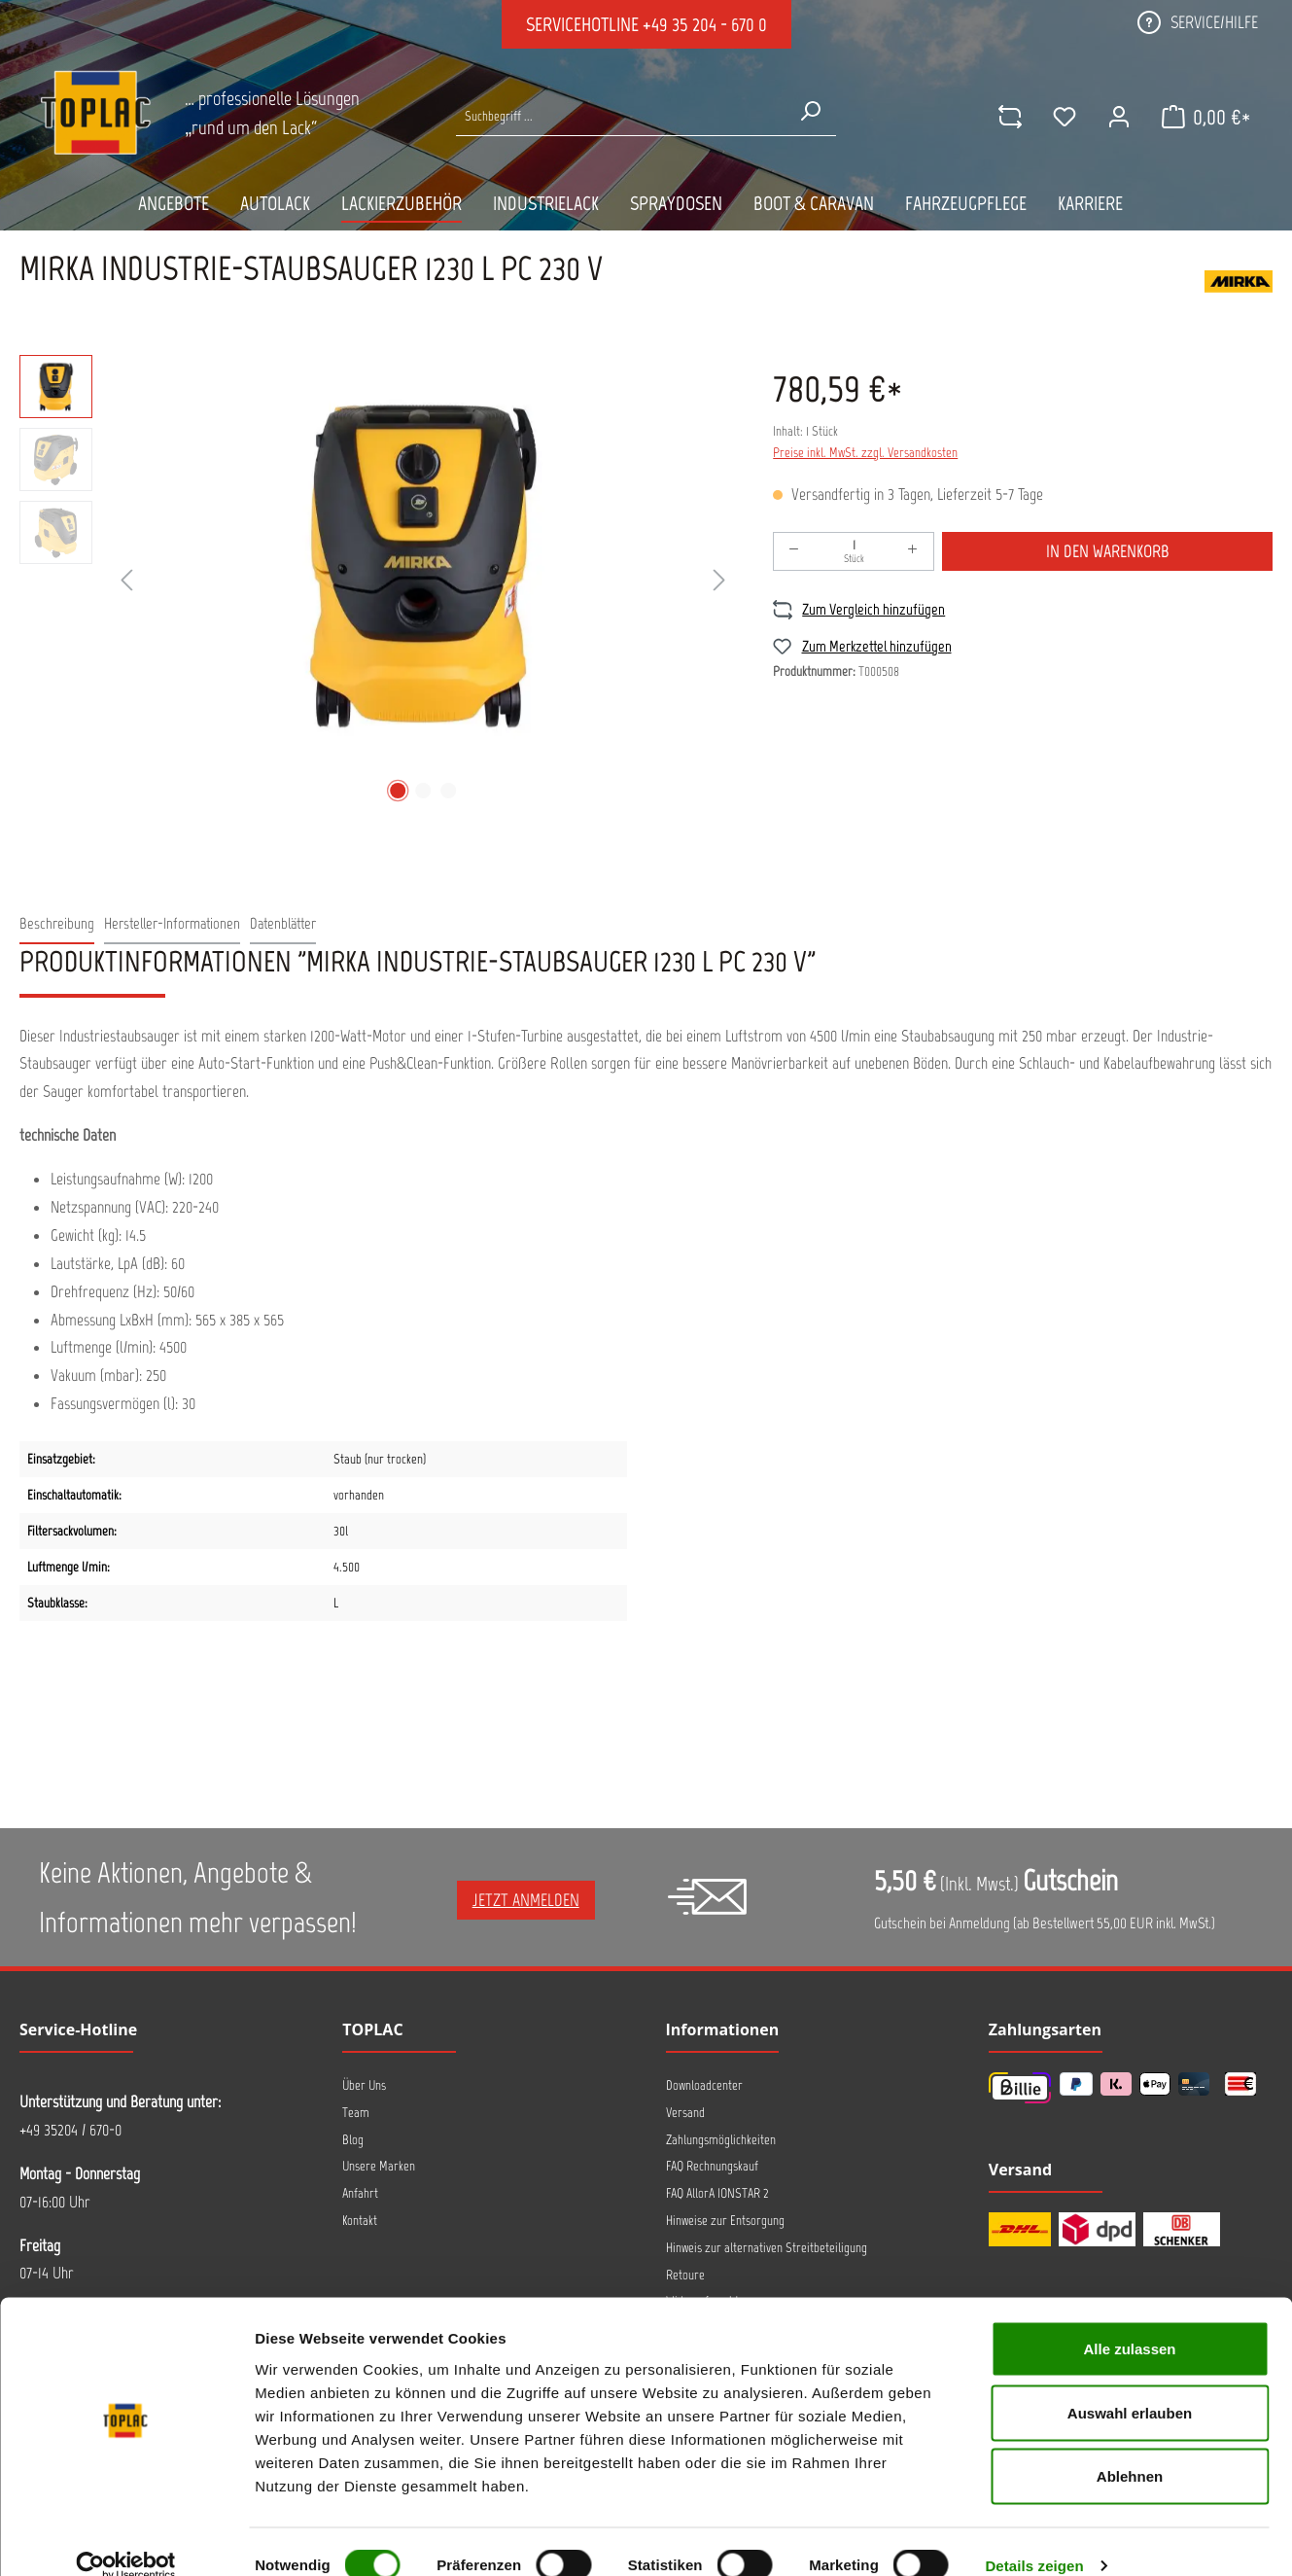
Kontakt (359, 2220)
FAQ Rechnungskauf (712, 2166)
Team (355, 2112)
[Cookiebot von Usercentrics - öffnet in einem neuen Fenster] (126, 2538)
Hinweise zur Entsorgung (725, 2220)
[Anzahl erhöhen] (912, 551)
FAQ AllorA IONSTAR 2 (717, 2193)
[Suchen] (809, 110)
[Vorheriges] (126, 581)
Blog (353, 2140)
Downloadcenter (704, 2085)
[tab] (56, 924)
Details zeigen (1034, 2537)
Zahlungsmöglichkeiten (721, 2140)
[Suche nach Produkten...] (621, 116)
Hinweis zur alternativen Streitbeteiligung (766, 2248)
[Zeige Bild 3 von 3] (448, 790)
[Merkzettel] (1061, 116)
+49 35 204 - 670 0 (705, 24)
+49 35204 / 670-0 (70, 2129)
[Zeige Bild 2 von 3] (423, 790)
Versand (685, 2112)
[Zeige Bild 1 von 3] (397, 790)
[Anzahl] (853, 551)
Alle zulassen (1129, 2320)
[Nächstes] (719, 581)
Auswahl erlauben (1129, 2385)
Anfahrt (360, 2193)
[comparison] (1007, 116)
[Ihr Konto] (1116, 116)
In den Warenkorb (1108, 551)
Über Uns (364, 2085)
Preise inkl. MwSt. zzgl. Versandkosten (865, 452)
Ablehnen (1130, 2448)
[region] (376, 581)
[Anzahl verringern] (794, 551)
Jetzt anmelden (525, 1900)
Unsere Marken (378, 2166)
